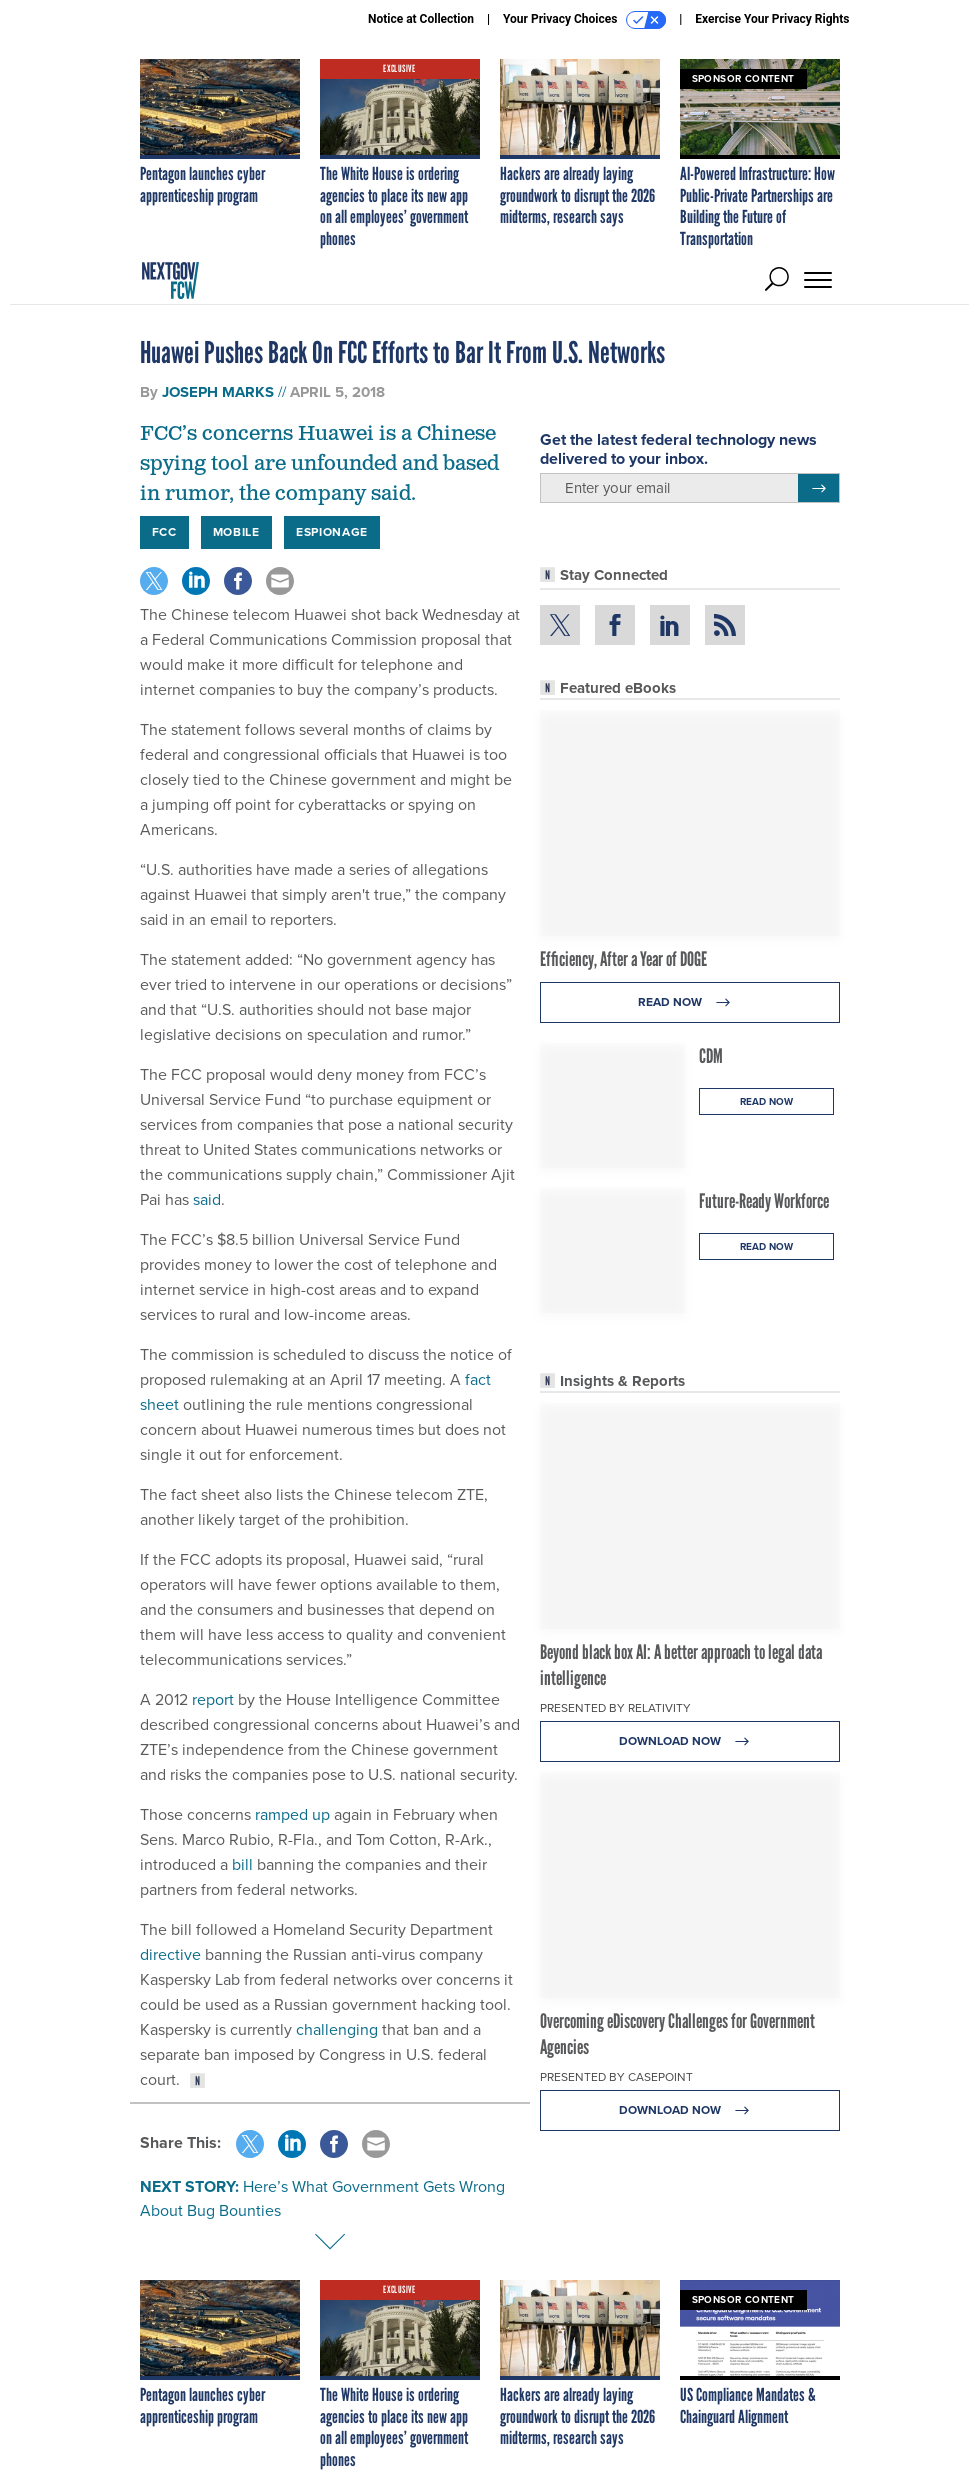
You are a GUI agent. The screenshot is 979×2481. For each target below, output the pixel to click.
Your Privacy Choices (584, 20)
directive (170, 1954)
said (205, 1199)
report (211, 1699)
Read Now (689, 1002)
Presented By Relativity (615, 1708)
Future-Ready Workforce (764, 1201)
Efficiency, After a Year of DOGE (623, 959)
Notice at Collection (421, 19)
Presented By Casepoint (616, 2077)
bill (240, 1864)
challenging (337, 2029)
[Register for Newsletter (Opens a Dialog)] (818, 488)
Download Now (689, 1741)
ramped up (292, 1814)
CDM (711, 1056)
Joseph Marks (218, 392)
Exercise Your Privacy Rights (772, 19)
